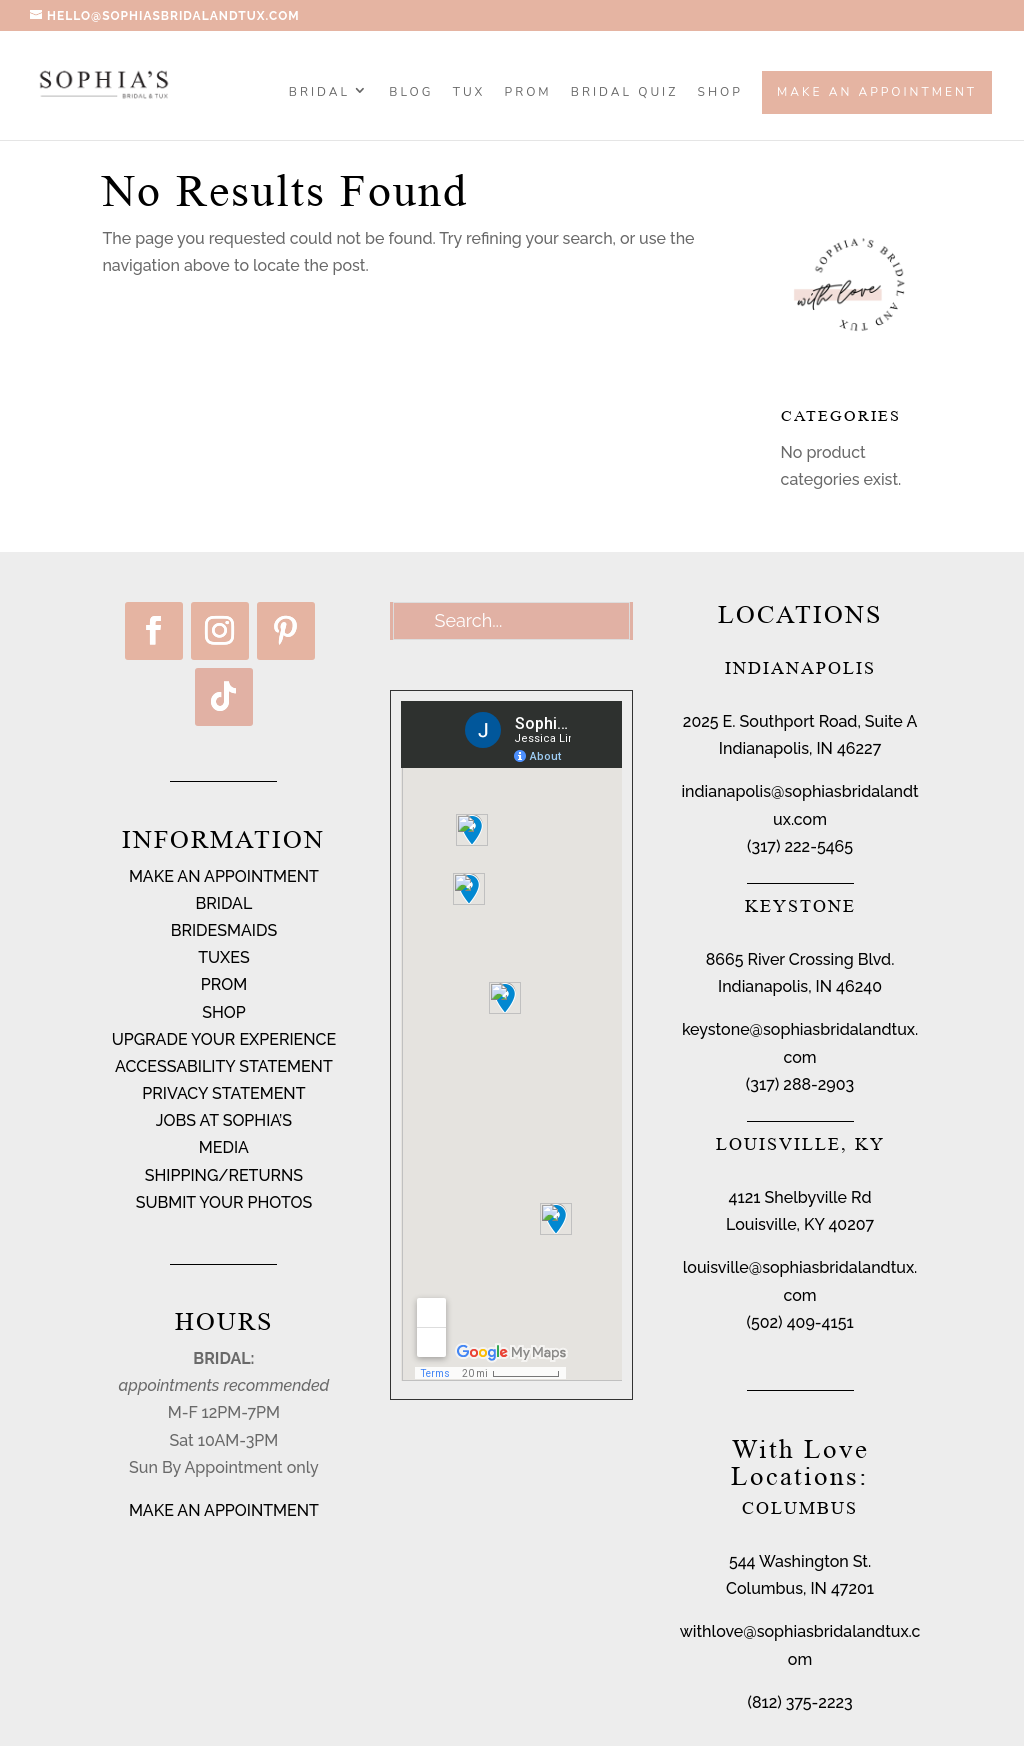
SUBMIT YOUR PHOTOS (224, 1202)
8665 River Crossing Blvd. (800, 959)
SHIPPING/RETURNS (224, 1175)
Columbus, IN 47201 (800, 1588)
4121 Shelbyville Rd (800, 1197)
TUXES (224, 957)
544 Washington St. (800, 1561)
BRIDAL (224, 903)
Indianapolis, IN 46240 (800, 986)
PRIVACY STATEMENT (223, 1093)
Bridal (319, 93)
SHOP (720, 93)
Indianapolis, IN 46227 (800, 748)
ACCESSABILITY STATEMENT (224, 1066)
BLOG (411, 93)
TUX (469, 93)
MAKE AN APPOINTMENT (224, 876)
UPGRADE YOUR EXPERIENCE (224, 1039)
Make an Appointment (877, 92)
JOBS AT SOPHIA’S (224, 1120)
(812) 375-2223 (799, 1702)
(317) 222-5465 (800, 846)
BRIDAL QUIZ (624, 93)
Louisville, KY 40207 (800, 1224)
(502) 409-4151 (799, 1322)
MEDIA (224, 1147)
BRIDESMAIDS (224, 930)
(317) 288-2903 (800, 1084)
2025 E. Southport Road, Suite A (800, 721)
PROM (528, 93)
